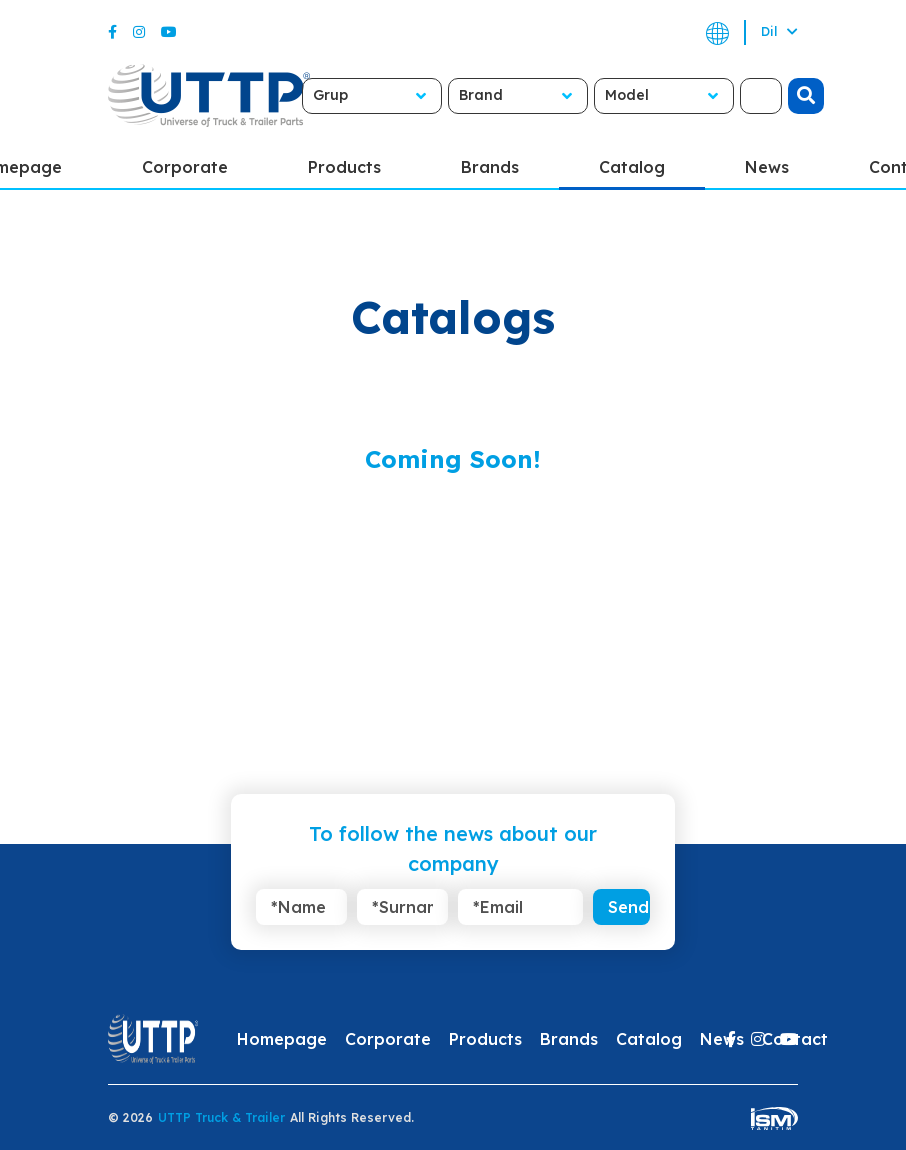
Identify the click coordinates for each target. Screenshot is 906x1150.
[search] (806, 96)
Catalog (632, 167)
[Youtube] (169, 32)
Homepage (282, 1039)
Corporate (185, 167)
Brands (490, 167)
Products (344, 167)
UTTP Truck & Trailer (221, 1117)
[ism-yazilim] (774, 1117)
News (767, 167)
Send (628, 907)
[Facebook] (112, 32)
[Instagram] (139, 32)
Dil (779, 31)
